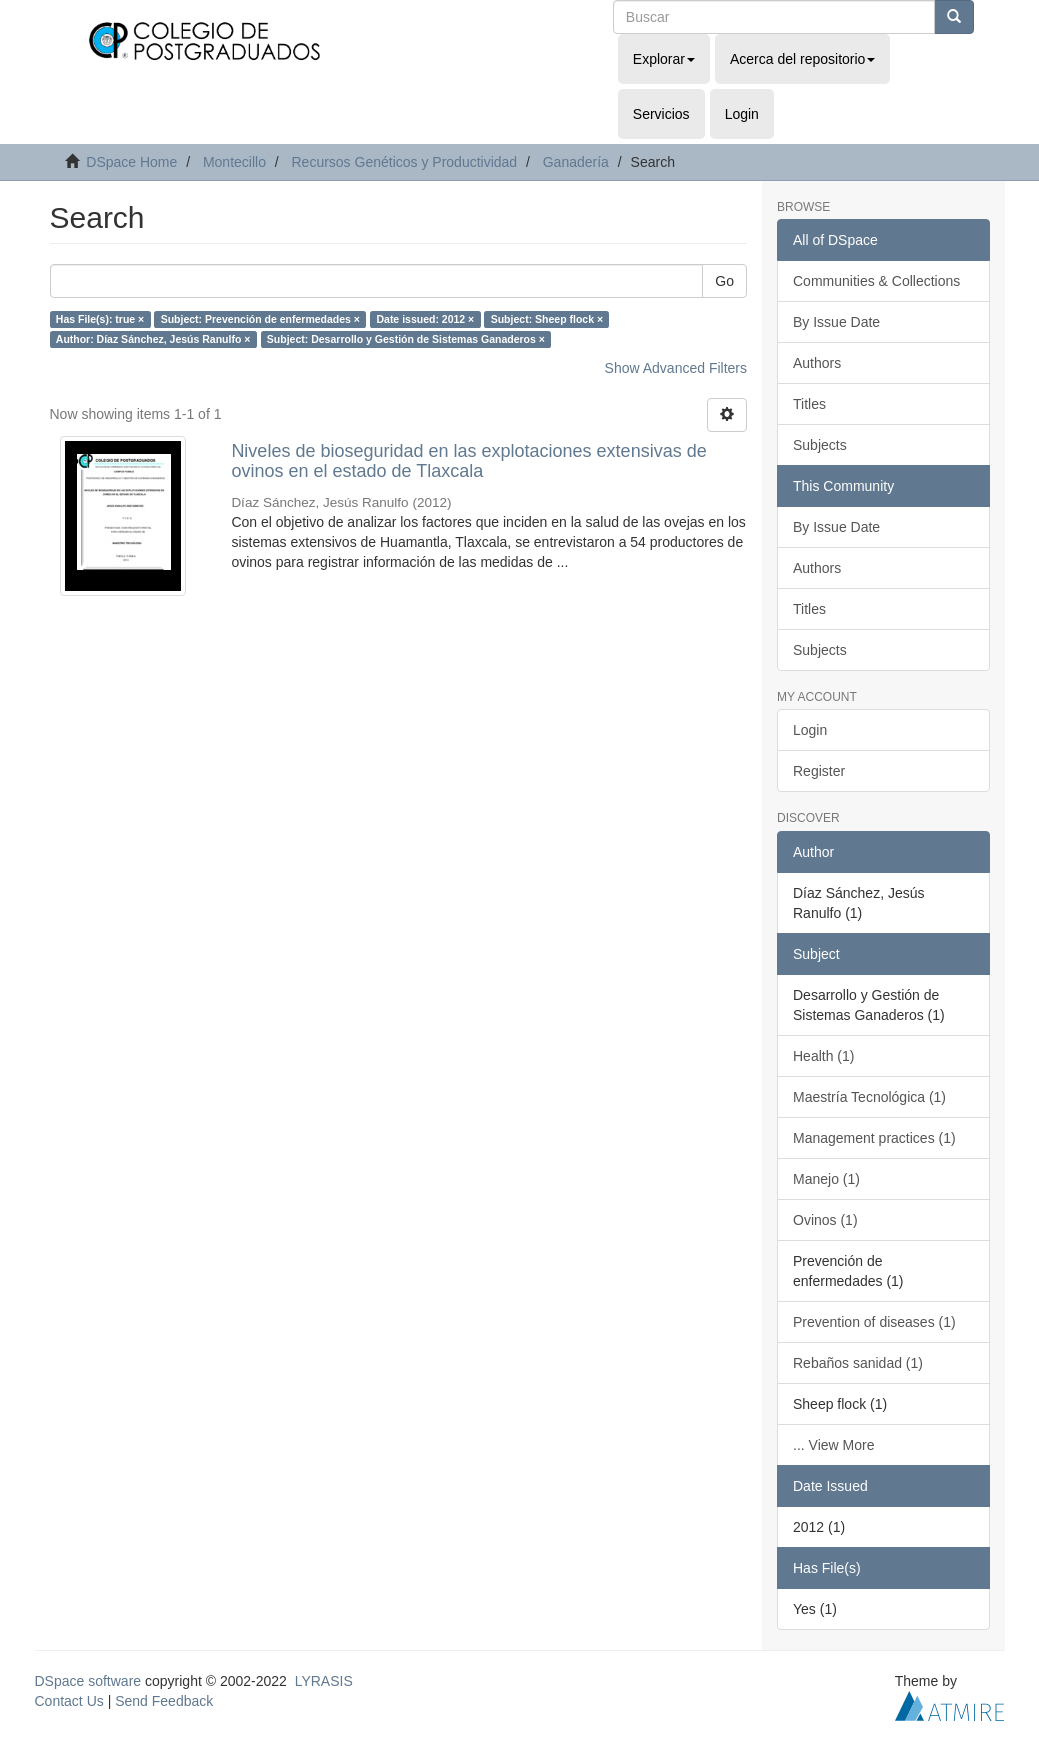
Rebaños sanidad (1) (858, 1363)
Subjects (820, 445)
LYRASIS (324, 1681)
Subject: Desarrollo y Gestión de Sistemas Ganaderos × (406, 339)
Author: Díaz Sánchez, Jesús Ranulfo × (153, 339)
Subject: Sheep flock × (547, 319)
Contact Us (69, 1701)
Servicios (661, 114)
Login (810, 730)
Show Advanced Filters (676, 368)
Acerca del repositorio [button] (802, 59)
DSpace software (88, 1681)
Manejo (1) (826, 1179)
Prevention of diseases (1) (874, 1322)
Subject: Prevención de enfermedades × (260, 319)
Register (819, 771)
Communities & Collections (876, 281)
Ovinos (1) (825, 1220)
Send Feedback (164, 1701)
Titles (809, 404)
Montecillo (234, 162)
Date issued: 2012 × (425, 319)
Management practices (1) (874, 1138)
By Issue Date (836, 322)
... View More (833, 1445)
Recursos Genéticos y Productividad (404, 162)
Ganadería (576, 162)
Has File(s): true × (100, 319)
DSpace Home (131, 162)
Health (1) (823, 1056)
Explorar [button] (664, 59)
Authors (817, 363)
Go (724, 281)
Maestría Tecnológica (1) (869, 1097)
